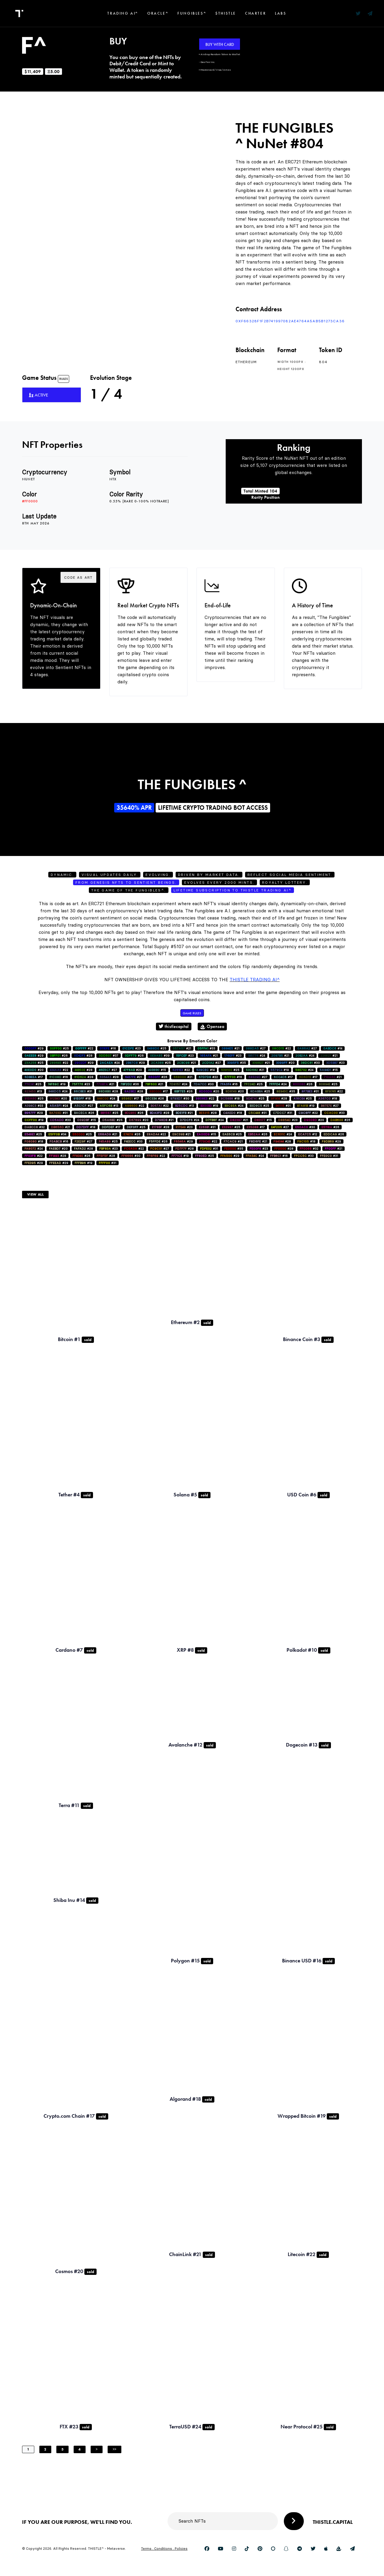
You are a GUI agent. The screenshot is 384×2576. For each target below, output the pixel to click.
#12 (307, 1134)
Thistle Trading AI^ (255, 979)
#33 (206, 1048)
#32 (34, 1127)
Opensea (212, 1026)
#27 (256, 1048)
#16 (108, 1048)
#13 (33, 1091)
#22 (84, 1048)
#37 (108, 1055)
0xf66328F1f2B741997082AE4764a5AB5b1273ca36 (290, 321)
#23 (131, 1048)
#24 (256, 1055)
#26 (59, 1055)
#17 (33, 1077)
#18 (82, 1098)
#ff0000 (30, 501)
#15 (157, 1070)
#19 (279, 1070)
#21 (182, 1048)
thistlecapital (174, 1026)
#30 (310, 1063)
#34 (57, 1134)
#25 (59, 1048)
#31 (83, 1091)
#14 (332, 1048)
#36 (129, 1084)
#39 (160, 1055)
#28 (83, 1055)
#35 (236, 1063)
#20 (285, 1063)
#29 (34, 1048)
